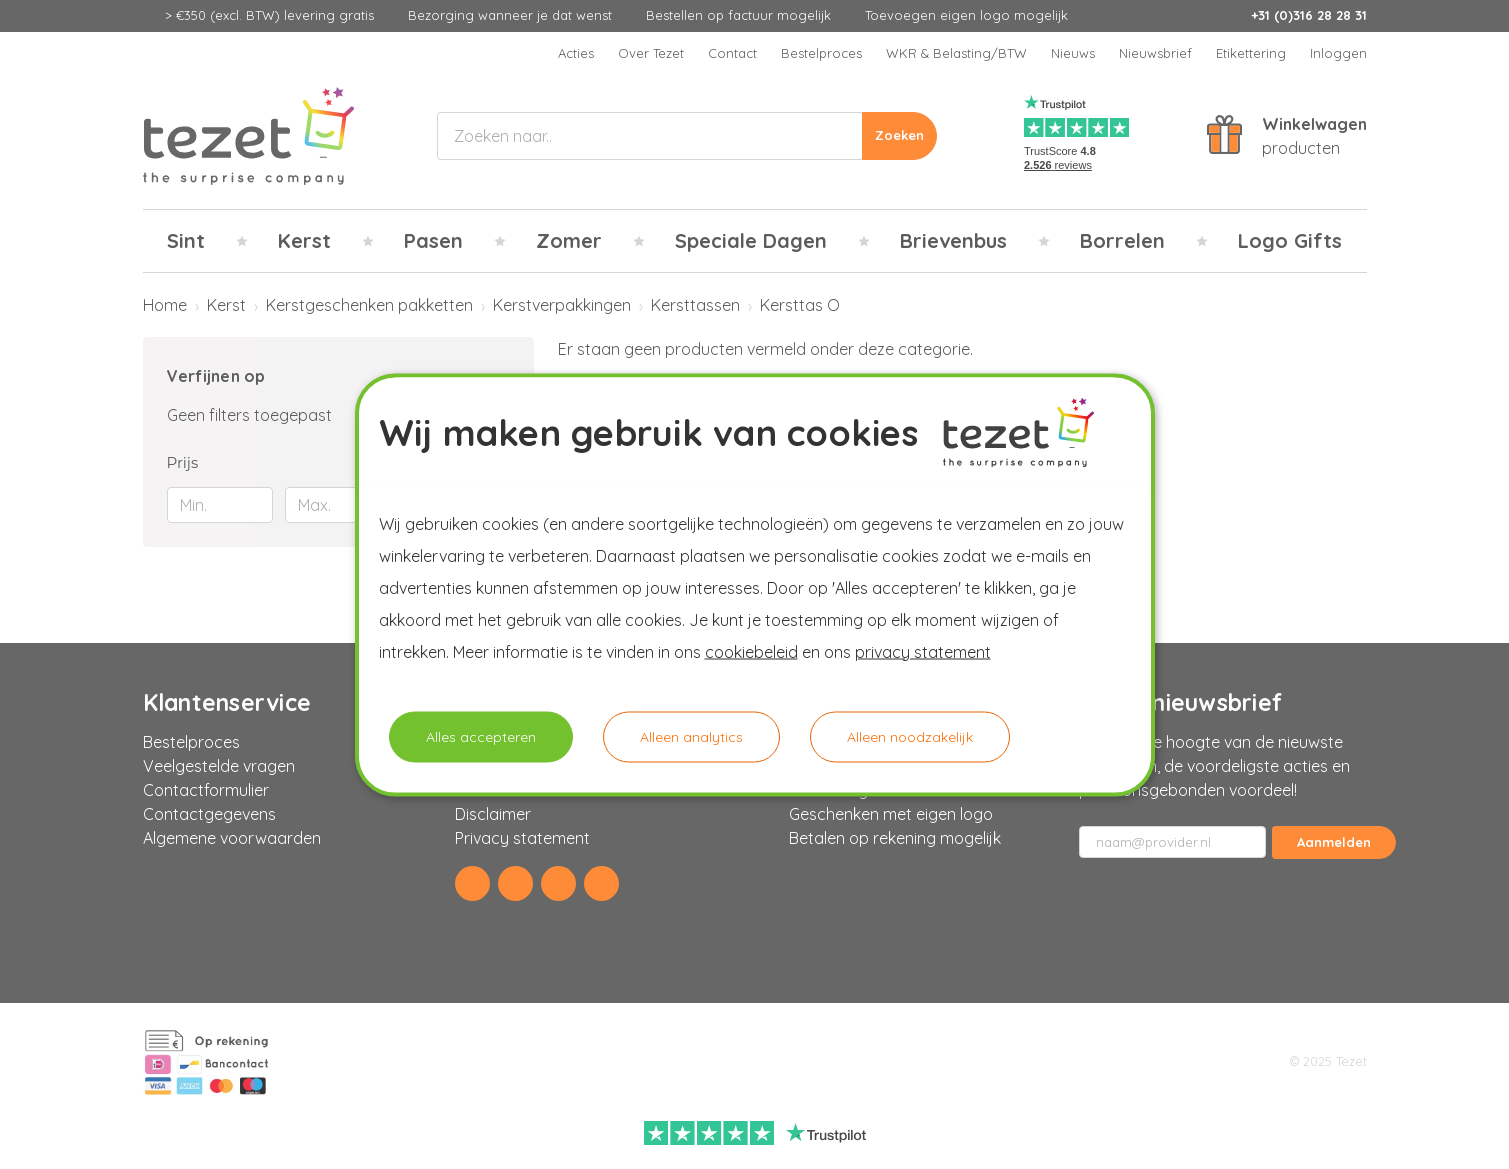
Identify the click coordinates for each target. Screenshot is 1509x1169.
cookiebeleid (751, 651)
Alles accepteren (481, 736)
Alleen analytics (691, 736)
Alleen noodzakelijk (910, 736)
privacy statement (923, 651)
